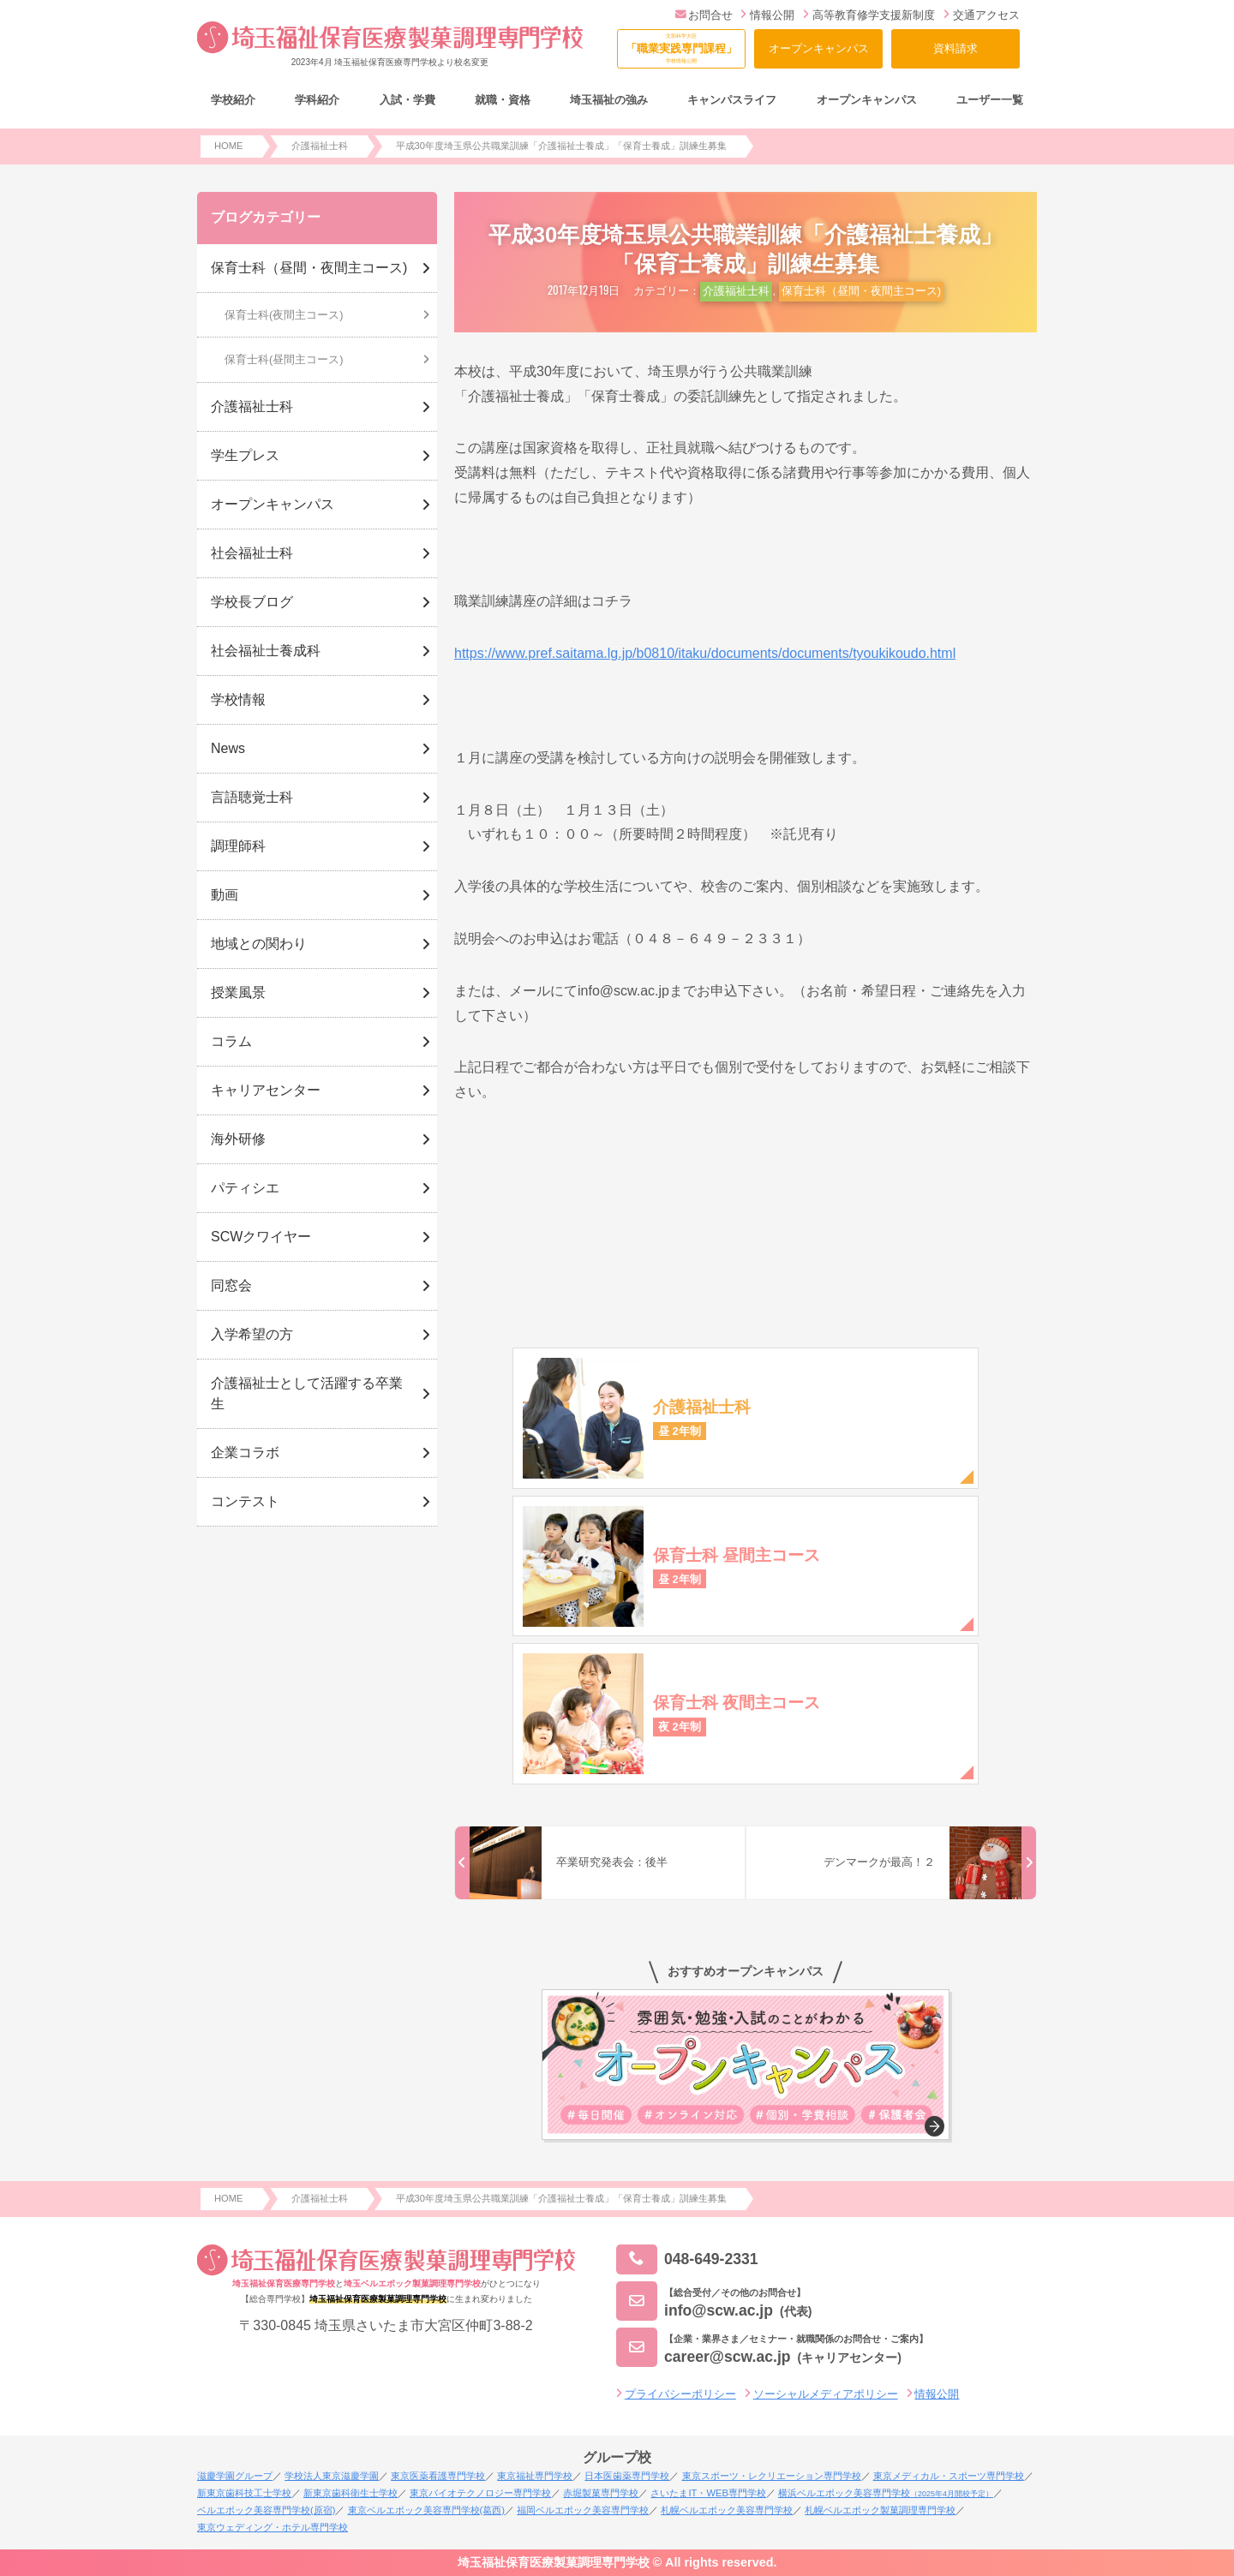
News (228, 748)
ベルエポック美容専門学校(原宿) (266, 2510)
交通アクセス (981, 15)
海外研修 (238, 1139)
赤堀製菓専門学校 (600, 2493)
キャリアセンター (265, 1090)
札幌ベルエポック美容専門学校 (727, 2510)
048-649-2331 (687, 2259)
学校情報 (238, 699)
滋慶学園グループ (235, 2476)
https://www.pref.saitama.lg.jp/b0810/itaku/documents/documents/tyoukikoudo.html (704, 653)
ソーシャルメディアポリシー (825, 2394)
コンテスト (245, 1501)
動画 (224, 895)
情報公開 (767, 15)
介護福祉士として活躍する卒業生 (307, 1393)
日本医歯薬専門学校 (626, 2476)
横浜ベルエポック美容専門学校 (885, 2493)
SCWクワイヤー (261, 1236)
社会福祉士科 (252, 553)
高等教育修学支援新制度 (869, 15)
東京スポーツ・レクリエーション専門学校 (771, 2476)
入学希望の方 (252, 1334)
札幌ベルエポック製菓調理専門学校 (880, 2510)
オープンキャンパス (819, 48)
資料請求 (955, 48)
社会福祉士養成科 (265, 650)
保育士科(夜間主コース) (284, 314)
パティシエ (245, 1187)
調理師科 (238, 846)
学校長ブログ (252, 602)
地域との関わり (259, 943)
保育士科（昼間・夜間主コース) (861, 290)
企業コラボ (245, 1452)
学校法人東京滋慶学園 (332, 2476)
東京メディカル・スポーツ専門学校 (948, 2476)
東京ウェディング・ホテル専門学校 (272, 2527)
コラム (231, 1041)
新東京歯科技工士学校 (244, 2493)
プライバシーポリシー (680, 2394)
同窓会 (231, 1285)
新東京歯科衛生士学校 (350, 2493)
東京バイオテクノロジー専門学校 (480, 2493)
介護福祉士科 (736, 290)
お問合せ (704, 15)
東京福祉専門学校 (534, 2476)
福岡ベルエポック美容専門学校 (583, 2510)
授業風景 (238, 992)
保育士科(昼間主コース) (284, 359)
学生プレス (245, 455)
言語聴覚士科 (252, 797)
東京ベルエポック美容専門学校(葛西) (426, 2510)
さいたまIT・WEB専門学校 (707, 2493)
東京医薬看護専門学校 (438, 2476)
